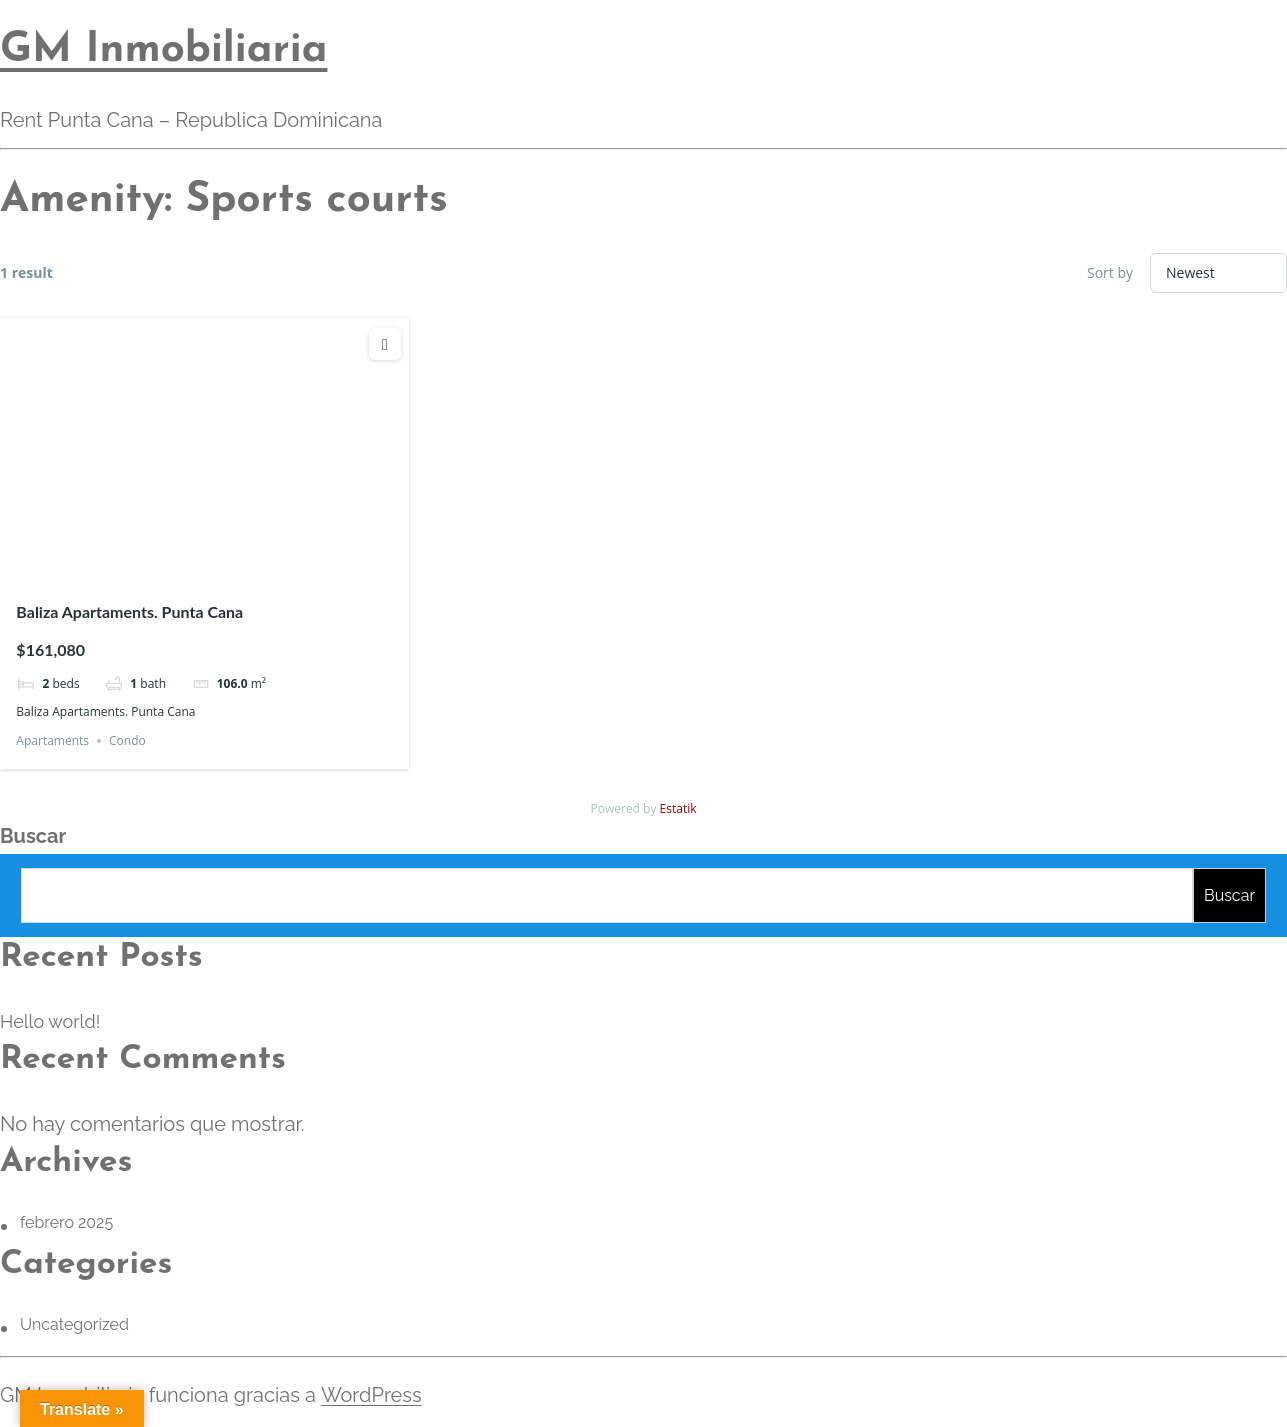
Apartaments (52, 740)
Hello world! (50, 1021)
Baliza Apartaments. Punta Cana (129, 611)
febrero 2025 (66, 1222)
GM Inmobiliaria (163, 50)
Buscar (33, 836)
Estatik (678, 808)
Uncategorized (74, 1324)
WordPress (370, 1395)
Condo (127, 740)
